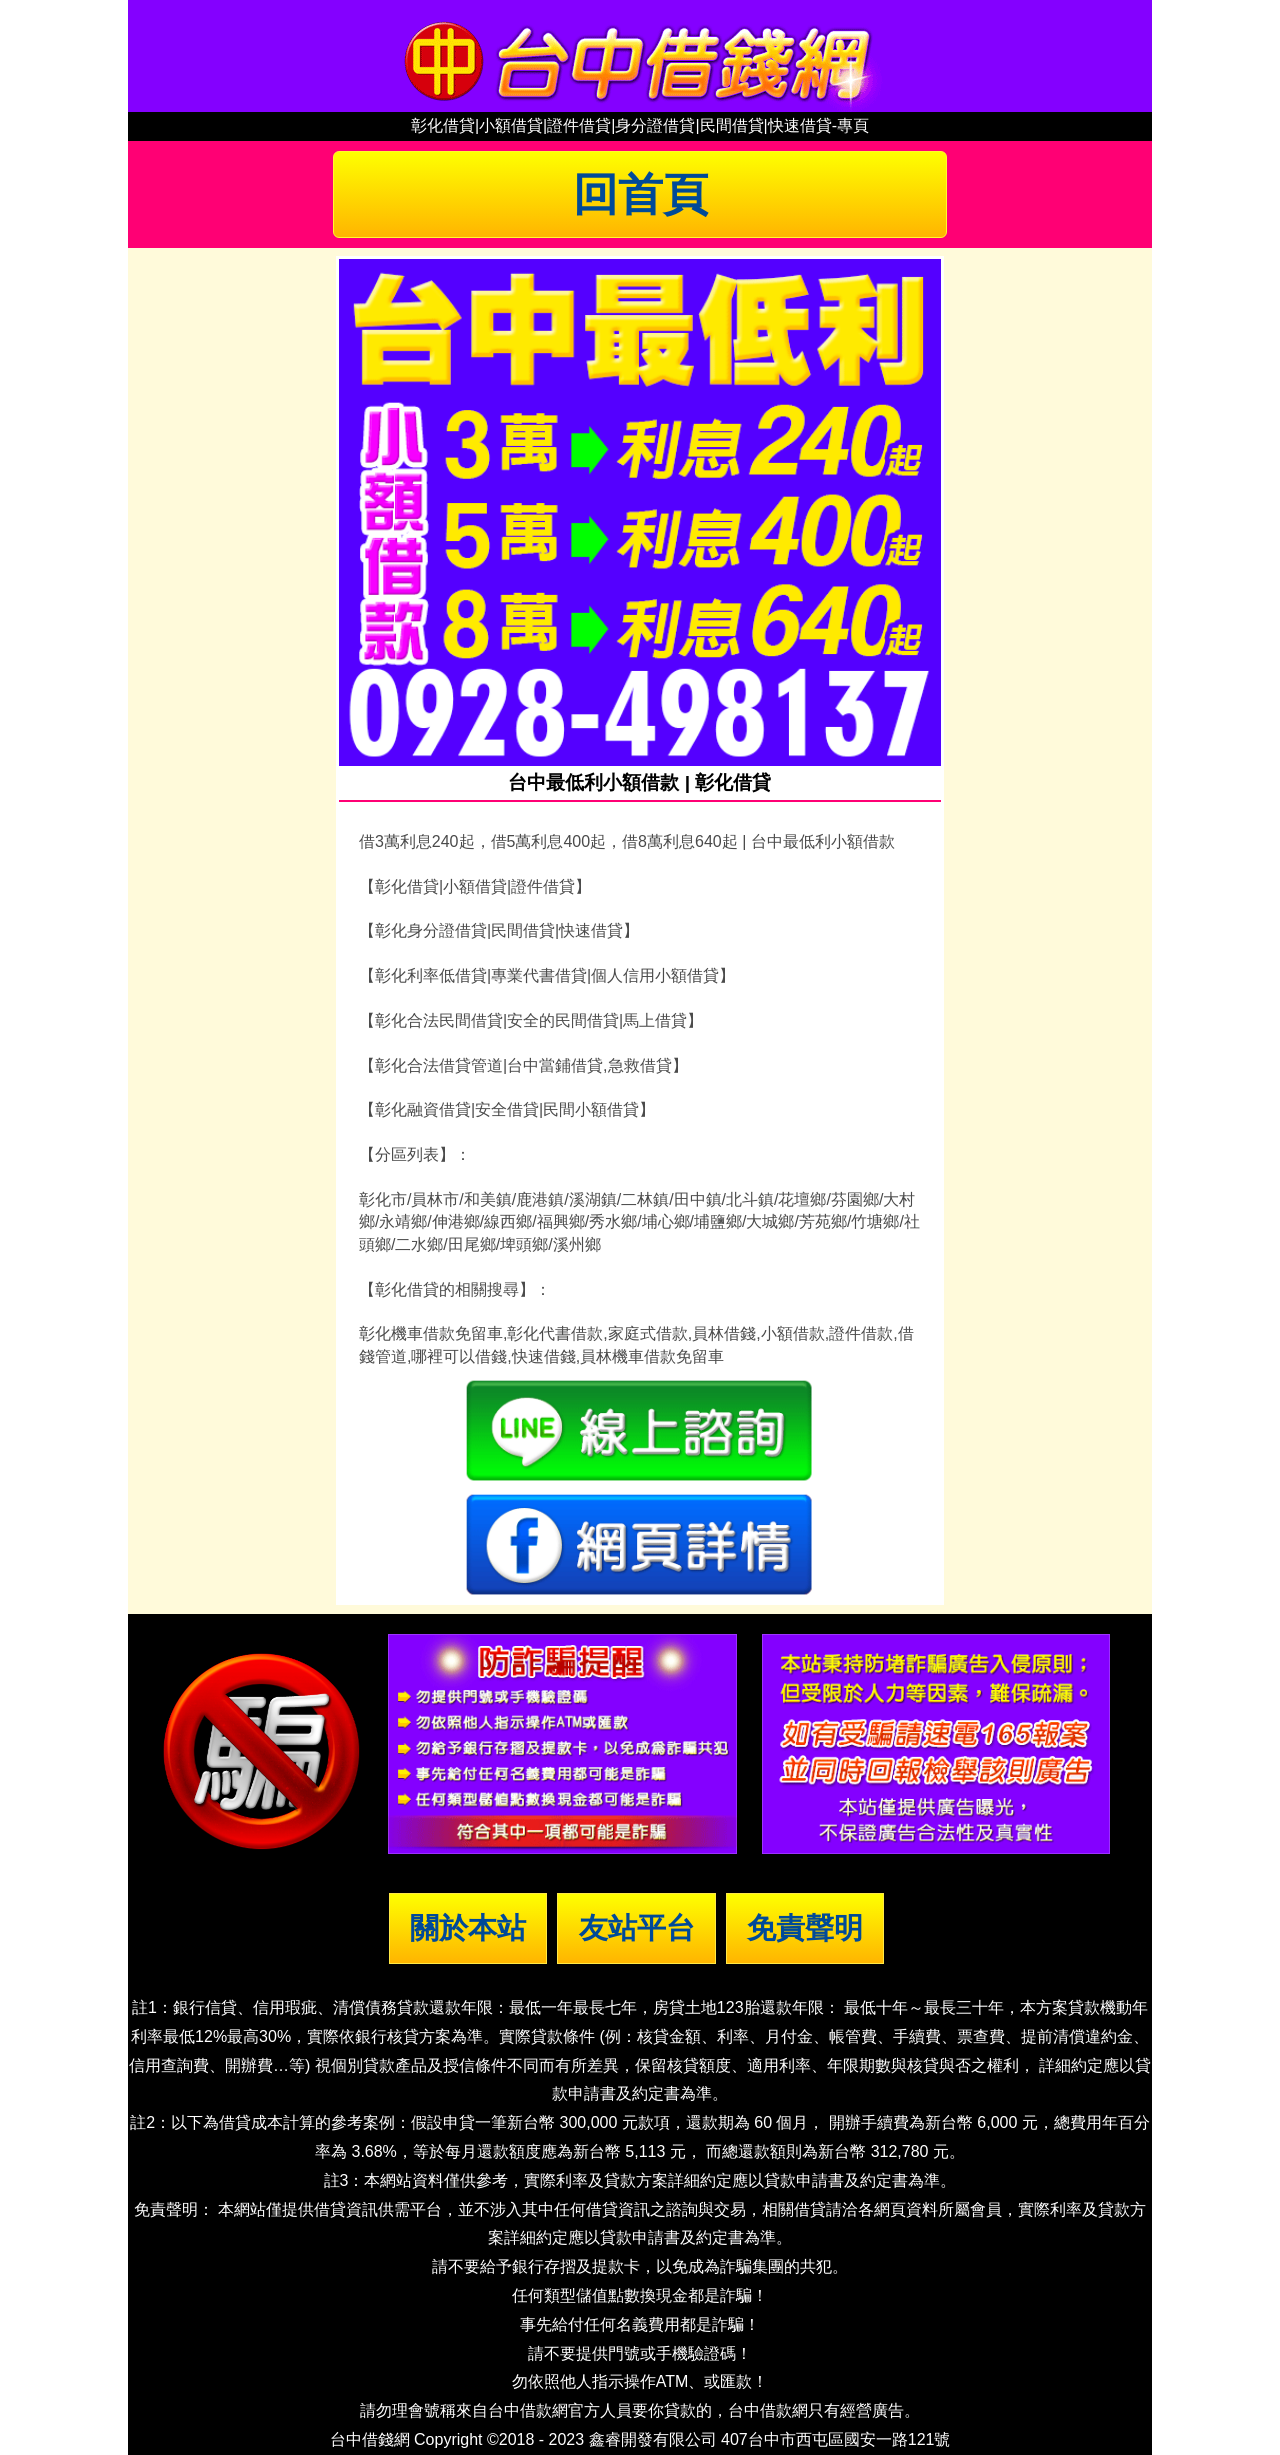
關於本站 (468, 1928)
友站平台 (637, 1928)
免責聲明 (805, 1928)
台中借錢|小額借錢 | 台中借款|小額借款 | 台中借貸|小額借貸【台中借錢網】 (640, 56)
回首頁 (640, 194)
